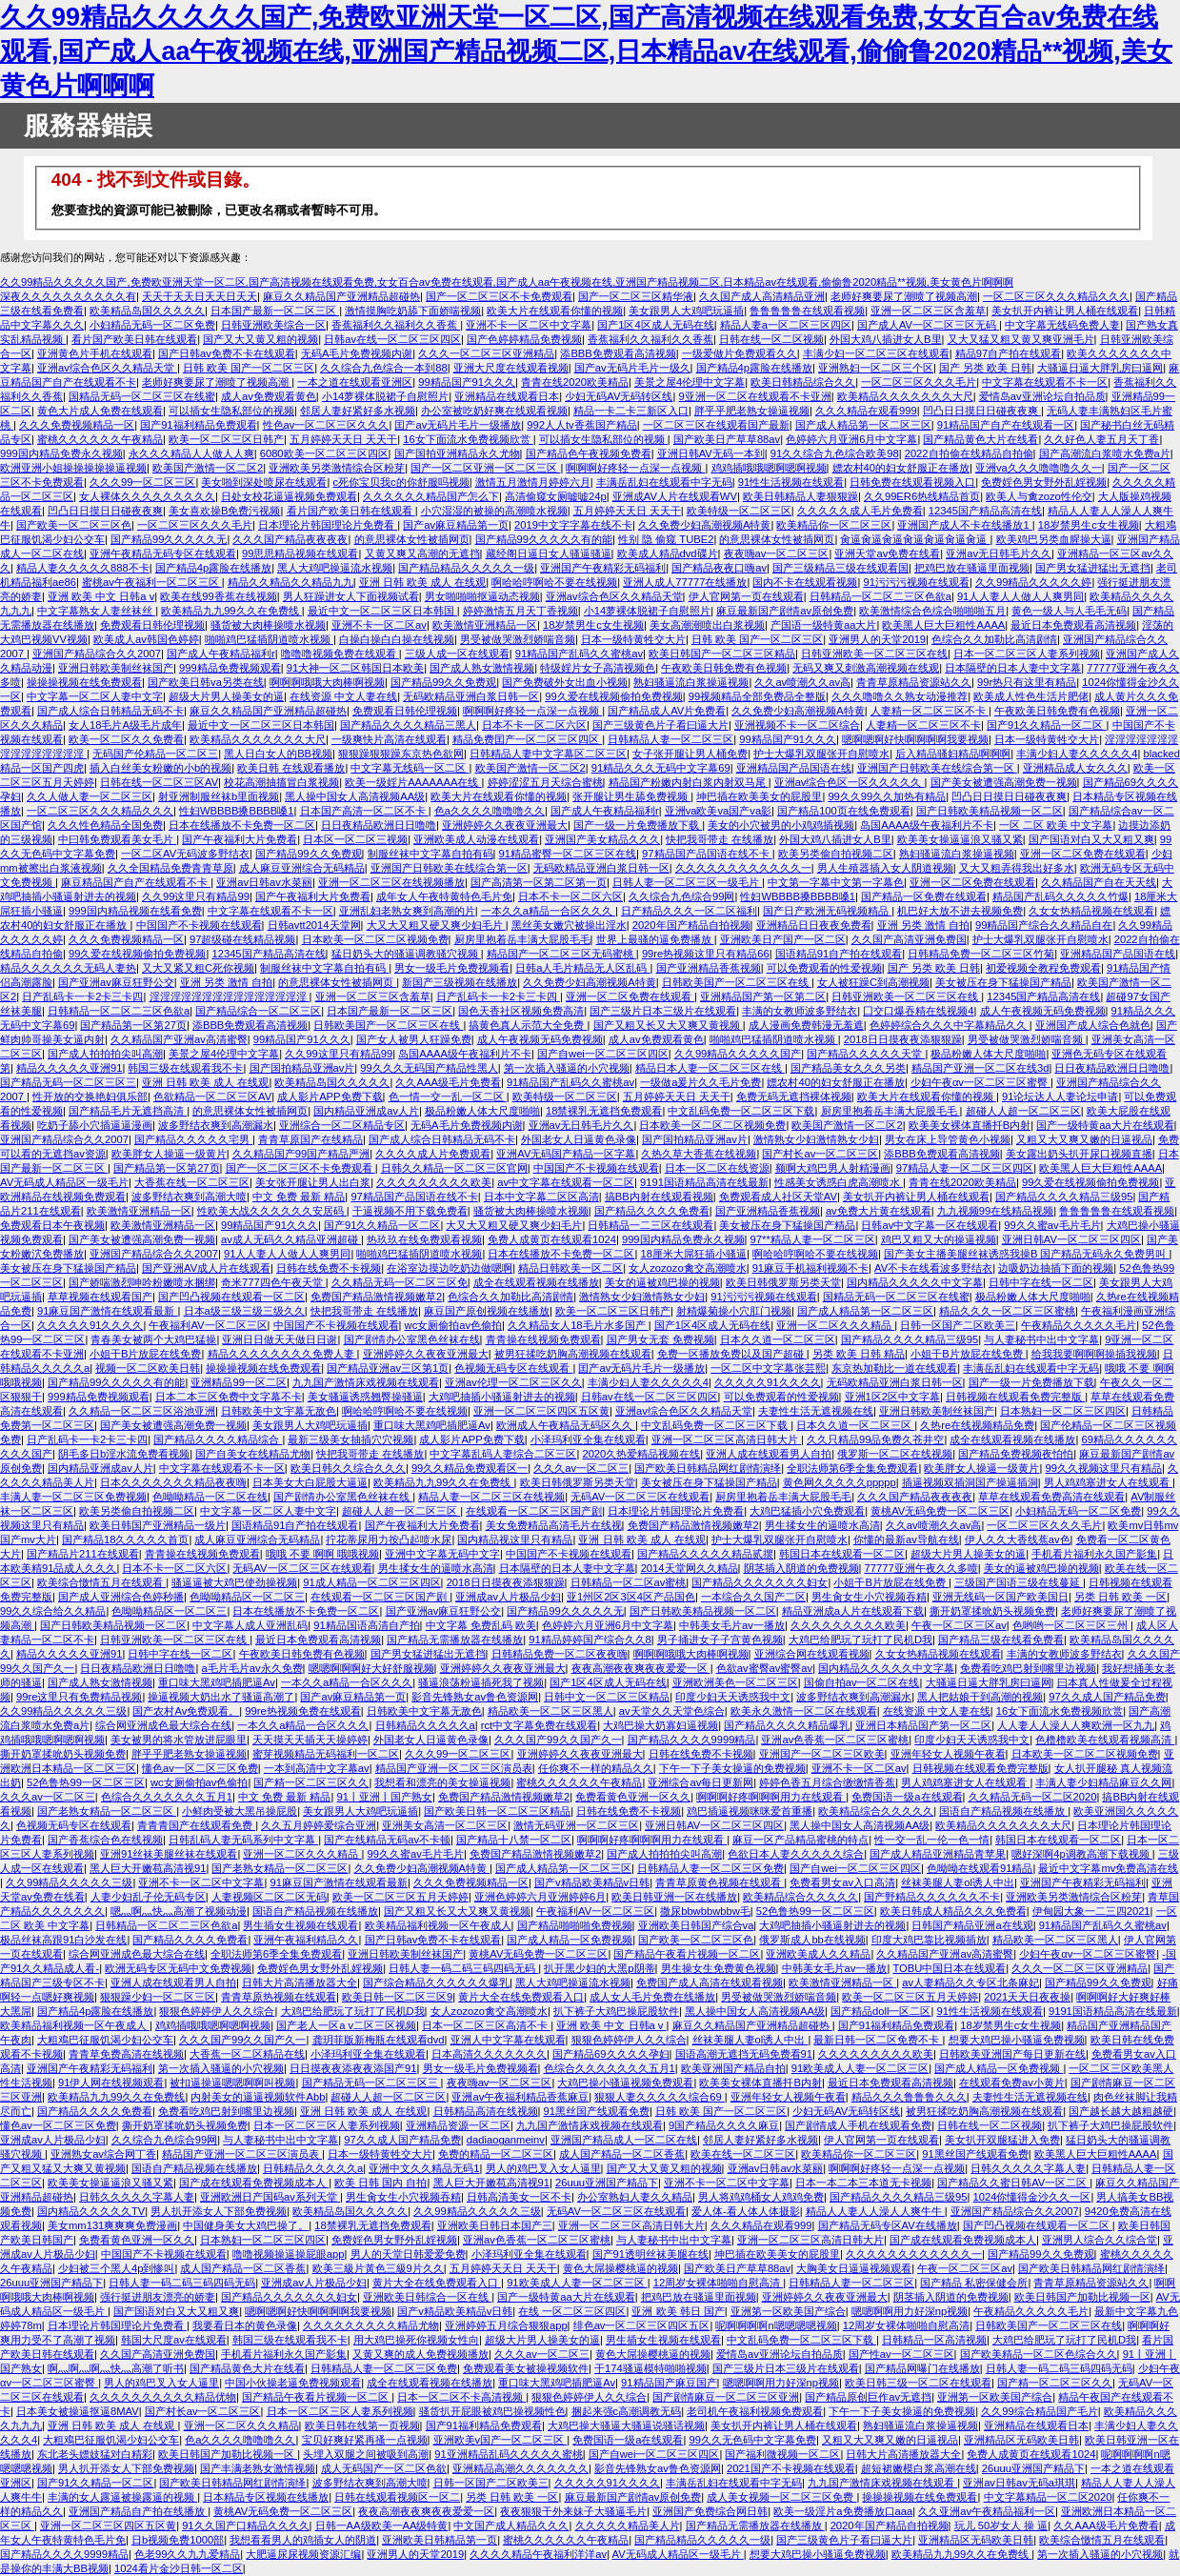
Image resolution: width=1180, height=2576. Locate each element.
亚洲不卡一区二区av (379, 625)
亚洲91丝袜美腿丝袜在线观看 (168, 1854)
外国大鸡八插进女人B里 (885, 339)
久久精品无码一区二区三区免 (399, 1282)
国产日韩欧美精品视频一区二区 (989, 810)
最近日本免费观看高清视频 (1073, 625)
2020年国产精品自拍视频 (691, 925)
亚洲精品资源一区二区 (458, 2125)
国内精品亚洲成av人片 (366, 1111)
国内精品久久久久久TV (91, 2211)
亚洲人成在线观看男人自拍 (768, 1453)
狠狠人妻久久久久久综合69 (659, 2097)
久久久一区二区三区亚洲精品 (486, 353)
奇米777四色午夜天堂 (273, 1282)
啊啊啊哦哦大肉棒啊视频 (327, 682)
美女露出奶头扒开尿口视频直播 (1079, 1153)
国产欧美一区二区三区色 (73, 525)
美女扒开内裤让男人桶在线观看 (1064, 310)
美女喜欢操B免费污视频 (224, 510)
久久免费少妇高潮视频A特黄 (704, 525)
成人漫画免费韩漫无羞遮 (806, 1025)
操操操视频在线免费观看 (84, 682)
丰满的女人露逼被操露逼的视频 (122, 2497)
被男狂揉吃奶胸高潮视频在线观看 (572, 1353)
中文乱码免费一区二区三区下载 (741, 1111)
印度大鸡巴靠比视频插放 (929, 1939)
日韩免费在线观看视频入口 (912, 482)
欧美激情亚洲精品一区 (484, 625)
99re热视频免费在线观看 (302, 1711)
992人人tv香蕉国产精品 (581, 425)
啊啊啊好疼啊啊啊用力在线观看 (771, 1796)
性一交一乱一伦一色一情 (932, 1839)
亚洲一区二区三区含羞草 (928, 310)
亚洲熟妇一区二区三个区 (875, 367)
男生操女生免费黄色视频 (718, 1968)
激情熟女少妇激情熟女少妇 (816, 1139)
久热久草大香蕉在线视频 (698, 1153)
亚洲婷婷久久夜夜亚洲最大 (505, 825)
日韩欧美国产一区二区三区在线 (736, 982)
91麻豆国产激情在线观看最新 (107, 1311)
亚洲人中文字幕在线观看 (508, 2039)
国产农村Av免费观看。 (185, 1711)
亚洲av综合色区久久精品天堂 (107, 367)
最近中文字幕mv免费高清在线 (1108, 1868)
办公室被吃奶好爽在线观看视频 (494, 410)
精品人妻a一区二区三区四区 (785, 325)
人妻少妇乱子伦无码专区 (148, 1896)
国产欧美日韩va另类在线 (206, 682)
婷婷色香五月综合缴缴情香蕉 (827, 1782)
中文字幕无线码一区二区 (409, 768)
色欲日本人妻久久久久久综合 (796, 1854)
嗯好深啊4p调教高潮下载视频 (1081, 1854)
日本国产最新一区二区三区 (274, 310)
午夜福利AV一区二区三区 (208, 1325)
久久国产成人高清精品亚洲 (762, 296)
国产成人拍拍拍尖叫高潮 (105, 1053)
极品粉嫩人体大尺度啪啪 (988, 1053)
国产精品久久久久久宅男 (193, 1139)
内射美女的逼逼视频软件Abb (257, 2097)
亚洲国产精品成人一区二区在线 (623, 2139)
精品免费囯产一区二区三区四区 (527, 739)
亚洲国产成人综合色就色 (1092, 1025)
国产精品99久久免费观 (443, 682)
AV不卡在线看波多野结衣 (933, 1268)
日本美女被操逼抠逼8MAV (77, 2411)
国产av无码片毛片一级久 (632, 367)
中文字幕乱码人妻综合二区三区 (503, 1453)
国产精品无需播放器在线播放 (455, 1639)
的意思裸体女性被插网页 (412, 539)
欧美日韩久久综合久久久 (348, 1468)
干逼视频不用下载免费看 (410, 1211)
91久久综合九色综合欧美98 (834, 453)
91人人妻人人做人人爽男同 (1020, 596)
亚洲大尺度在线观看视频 (511, 367)
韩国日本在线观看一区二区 (842, 1554)
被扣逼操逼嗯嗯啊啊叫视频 (232, 2082)
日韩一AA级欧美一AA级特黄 (382, 2525)
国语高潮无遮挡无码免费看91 (743, 2054)
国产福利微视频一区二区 (782, 2454)
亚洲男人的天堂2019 (877, 639)
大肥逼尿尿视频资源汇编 (303, 2554)
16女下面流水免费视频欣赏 (468, 439)
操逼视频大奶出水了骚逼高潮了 (221, 1696)
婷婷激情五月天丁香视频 (520, 610)
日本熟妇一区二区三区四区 (1063, 1411)
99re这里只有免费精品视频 (79, 1696)
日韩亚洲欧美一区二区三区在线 (874, 653)
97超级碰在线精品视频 (242, 939)
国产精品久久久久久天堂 (866, 1053)
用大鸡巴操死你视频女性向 (416, 2339)
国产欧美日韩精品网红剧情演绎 (707, 1468)
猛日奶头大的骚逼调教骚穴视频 (406, 953)
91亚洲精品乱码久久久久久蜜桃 (508, 2454)
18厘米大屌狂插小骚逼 (693, 1253)
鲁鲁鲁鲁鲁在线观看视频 (807, 310)
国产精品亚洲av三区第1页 (388, 1368)
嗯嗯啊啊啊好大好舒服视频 (371, 1668)
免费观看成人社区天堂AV (778, 1196)
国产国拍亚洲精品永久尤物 (457, 453)
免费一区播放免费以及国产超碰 (732, 1353)
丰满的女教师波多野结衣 (799, 1010)
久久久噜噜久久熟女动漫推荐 (899, 696)
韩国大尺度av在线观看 (174, 2339)
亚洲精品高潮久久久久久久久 (520, 2468)
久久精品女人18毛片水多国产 (578, 1325)
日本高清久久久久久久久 (489, 2054)
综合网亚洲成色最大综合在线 (163, 1725)
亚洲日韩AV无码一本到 (711, 453)
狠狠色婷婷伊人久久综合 (216, 2011)
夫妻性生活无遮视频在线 (815, 1411)
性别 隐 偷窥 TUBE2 (665, 539)
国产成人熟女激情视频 (482, 668)
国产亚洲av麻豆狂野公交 (116, 982)
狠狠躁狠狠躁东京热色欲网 (401, 753)
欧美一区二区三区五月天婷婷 (400, 1896)
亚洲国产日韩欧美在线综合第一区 (937, 768)
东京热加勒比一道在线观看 (894, 1368)
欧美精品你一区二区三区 (833, 525)
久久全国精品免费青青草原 (170, 868)
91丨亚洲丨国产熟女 (383, 1796)
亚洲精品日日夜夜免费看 (813, 925)
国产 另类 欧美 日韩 (985, 367)
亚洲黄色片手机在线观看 (94, 353)
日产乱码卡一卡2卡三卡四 (82, 996)
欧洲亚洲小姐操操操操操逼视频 (73, 467)
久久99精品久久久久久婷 (1033, 582)
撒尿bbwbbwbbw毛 (705, 1911)
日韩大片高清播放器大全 (299, 1982)
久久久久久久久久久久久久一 (743, 868)
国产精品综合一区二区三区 (258, 1010)
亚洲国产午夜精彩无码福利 (603, 568)
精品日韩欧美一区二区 (570, 1268)
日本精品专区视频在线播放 (266, 2497)
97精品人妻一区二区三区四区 (964, 1168)
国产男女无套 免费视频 (660, 1339)
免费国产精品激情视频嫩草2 (376, 1296)
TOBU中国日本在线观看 (949, 1968)
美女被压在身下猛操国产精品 (1003, 982)
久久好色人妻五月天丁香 (1101, 439)
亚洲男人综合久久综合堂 (1099, 2239)
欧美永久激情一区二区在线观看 (803, 1711)
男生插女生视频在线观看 (300, 1925)
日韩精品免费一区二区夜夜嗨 (559, 1654)
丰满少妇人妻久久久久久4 (1076, 753)
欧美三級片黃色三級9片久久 (378, 2268)
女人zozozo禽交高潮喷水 (687, 1268)
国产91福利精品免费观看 (198, 425)
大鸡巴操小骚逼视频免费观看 (625, 2082)
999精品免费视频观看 (230, 668)
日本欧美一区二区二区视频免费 (375, 939)
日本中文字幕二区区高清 (541, 1196)
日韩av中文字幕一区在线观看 (929, 1225)
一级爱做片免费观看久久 (739, 353)
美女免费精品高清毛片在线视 (554, 1525)
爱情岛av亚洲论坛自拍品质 (1042, 396)
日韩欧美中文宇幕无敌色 (278, 1411)
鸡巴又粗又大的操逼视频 (938, 1239)
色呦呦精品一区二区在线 (210, 1496)
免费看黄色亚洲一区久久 (632, 1796)
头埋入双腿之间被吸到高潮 (366, 2454)
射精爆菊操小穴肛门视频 (733, 1311)
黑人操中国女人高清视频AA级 (355, 796)
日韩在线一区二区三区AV (159, 782)
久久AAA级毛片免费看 (447, 1082)
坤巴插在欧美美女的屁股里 (759, 796)
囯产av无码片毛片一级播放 (457, 425)
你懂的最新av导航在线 (906, 1539)
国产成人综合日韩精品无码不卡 (110, 710)
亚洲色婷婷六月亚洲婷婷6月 (540, 1896)
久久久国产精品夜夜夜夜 (290, 539)
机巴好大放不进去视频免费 (960, 910)
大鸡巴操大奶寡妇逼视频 (660, 1725)
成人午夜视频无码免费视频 (1043, 1010)
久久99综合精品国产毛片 (1039, 2411)
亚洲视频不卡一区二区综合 (797, 725)
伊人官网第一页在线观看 (746, 596)
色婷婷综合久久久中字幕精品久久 (950, 1025)
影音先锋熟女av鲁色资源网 (474, 1696)
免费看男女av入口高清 (842, 1882)
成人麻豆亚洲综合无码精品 (302, 868)
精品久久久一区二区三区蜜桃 (1007, 1311)
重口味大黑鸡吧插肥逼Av (431, 1425)
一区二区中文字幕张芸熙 (768, 1368)
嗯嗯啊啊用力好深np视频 (909, 2311)
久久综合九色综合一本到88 (383, 367)
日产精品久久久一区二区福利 (689, 910)
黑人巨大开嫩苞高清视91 (148, 1868)
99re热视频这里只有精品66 (706, 953)
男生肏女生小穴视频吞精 (869, 1596)
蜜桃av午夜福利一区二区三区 (152, 582)
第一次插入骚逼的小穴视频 (567, 1068)
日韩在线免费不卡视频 (328, 1268)
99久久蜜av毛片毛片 (1052, 1225)
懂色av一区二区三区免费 (200, 1768)
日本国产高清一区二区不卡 (364, 810)
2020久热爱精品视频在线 (641, 1453)
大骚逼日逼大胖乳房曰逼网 (1100, 367)
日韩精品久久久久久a (425, 1725)
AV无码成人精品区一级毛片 (64, 1182)
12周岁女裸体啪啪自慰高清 (718, 2282)
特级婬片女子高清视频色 (597, 668)
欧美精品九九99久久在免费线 (231, 610)
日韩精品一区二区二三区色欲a (880, 596)
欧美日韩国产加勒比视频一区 (1082, 2297)
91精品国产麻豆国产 (668, 2382)
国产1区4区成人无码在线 (655, 325)
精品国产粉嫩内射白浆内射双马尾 (689, 782)
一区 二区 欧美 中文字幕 (1055, 825)
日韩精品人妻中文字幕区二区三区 (548, 753)
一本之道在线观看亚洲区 (354, 382)
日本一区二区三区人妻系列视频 (1026, 653)
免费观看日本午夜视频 (52, 1225)
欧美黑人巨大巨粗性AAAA (943, 625)
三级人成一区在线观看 (457, 653)
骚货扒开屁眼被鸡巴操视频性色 (492, 2411)
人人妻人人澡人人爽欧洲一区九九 (1075, 1725)
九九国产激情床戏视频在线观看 (365, 1382)
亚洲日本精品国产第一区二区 (923, 1725)
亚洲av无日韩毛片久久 (998, 553)
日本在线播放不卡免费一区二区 (242, 825)
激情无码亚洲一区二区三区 (576, 1825)
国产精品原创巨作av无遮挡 (868, 2397)
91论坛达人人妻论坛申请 (1060, 1096)
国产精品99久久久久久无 (168, 539)
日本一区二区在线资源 (717, 1168)
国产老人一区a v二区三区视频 (346, 2025)
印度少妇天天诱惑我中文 (732, 1696)
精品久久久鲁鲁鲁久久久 (909, 2097)
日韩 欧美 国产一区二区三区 (248, 367)
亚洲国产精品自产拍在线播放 (138, 2511)
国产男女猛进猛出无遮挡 (1092, 568)
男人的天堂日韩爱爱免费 (408, 2254)
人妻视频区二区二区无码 (269, 1896)
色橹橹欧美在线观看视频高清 (1104, 1739)
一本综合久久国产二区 (753, 1596)
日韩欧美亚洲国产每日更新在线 (1012, 2054)
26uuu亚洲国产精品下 (606, 2182)
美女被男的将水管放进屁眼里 (178, 1739)
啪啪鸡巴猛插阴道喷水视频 (269, 639)
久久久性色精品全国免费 (105, 825)
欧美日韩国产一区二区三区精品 (722, 653)
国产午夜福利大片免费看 (239, 839)
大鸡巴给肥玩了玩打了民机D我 (860, 1639)
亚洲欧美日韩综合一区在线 (427, 2297)
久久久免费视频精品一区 (76, 425)
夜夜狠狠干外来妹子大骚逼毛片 (573, 2511)
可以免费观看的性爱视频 (824, 968)
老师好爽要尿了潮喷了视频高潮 (903, 296)
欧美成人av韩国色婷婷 (146, 639)
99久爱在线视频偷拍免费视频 (613, 696)
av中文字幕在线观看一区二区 (565, 1182)
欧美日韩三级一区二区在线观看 (918, 2382)
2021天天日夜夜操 (1027, 1996)
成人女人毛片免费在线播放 (652, 1996)
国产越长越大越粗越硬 (1121, 2111)
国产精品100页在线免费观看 (843, 810)
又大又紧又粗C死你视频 (198, 968)
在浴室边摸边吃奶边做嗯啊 (449, 1268)
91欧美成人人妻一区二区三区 (860, 2068)
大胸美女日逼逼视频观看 (853, 2268)
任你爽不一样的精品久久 (595, 1768)
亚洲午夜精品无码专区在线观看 (163, 553)
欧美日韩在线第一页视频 (362, 2425)
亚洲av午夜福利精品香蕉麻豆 (520, 2097)
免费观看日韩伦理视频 (152, 625)
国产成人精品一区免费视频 (569, 1939)
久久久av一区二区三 (581, 1468)
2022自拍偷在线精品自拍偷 (969, 453)
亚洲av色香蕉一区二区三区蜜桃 (835, 1739)
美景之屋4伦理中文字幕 (689, 382)
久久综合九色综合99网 (681, 896)
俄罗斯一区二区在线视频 (894, 1453)
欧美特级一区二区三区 (739, 510)
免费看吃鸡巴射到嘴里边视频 (1028, 1668)
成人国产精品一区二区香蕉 (622, 2154)
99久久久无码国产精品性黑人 (428, 1068)
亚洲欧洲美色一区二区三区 (735, 1682)
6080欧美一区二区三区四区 (324, 453)
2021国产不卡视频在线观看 (791, 2468)
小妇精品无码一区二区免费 (152, 325)
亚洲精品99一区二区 (238, 1382)
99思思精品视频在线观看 (300, 553)
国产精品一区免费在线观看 (924, 896)
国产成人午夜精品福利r (221, 653)
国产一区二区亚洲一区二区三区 (485, 467)
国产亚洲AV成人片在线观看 (206, 1268)
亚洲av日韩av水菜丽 (264, 882)
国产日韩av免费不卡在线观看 (226, 353)
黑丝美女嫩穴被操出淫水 (569, 925)
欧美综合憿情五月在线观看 (101, 1582)
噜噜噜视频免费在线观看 (340, 653)
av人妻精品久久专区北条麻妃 (970, 1982)
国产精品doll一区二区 (880, 2011)
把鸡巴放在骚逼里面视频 (972, 568)
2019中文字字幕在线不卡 (573, 525)
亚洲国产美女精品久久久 (602, 839)
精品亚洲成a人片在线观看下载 (853, 1611)
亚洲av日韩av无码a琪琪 (1019, 2482)
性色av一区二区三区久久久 (326, 425)
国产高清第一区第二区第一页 (538, 882)
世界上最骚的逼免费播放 (655, 939)
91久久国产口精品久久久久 (245, 2525)
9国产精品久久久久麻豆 (724, 2125)
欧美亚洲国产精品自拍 (733, 2068)
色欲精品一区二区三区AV (212, 1096)
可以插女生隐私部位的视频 (231, 410)
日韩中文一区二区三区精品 (607, 1696)
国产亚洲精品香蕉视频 (708, 968)
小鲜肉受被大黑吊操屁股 (239, 1811)
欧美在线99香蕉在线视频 (218, 596)
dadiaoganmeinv (506, 2139)
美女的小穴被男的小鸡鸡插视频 (781, 825)
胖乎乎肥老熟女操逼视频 (752, 410)
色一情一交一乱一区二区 (448, 1096)
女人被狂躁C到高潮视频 (873, 982)
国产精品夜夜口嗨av (719, 568)
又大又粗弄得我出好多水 (1016, 868)
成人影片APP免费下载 (329, 1096)
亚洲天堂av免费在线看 (887, 553)
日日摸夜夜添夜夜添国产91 (353, 2068)
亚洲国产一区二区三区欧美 (822, 1754)
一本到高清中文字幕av (317, 1768)
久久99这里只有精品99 (196, 896)
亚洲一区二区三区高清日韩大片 (726, 1439)
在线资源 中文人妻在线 (343, 696)
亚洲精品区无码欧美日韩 (1021, 2439)
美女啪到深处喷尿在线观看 (264, 482)
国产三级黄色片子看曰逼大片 (660, 725)
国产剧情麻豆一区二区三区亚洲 (725, 2397)
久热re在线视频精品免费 (977, 1425)
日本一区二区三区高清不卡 (486, 2025)
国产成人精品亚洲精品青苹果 (938, 1854)
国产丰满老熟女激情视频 (257, 2468)
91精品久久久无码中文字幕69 (660, 768)
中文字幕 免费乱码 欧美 (481, 1625)
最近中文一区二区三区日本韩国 (382, 610)
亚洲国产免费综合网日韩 (710, 2511)
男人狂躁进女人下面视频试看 (351, 596)
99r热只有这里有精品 (1026, 682)
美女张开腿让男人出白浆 (312, 1182)
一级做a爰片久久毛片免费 (700, 1082)
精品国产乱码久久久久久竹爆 (1060, 896)
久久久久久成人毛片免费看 (860, 510)
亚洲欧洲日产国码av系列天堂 (270, 2197)
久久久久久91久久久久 (90, 1325)
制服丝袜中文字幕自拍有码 (430, 853)
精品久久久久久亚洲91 (69, 1068)
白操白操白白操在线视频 (396, 639)
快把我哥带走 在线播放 (719, 839)
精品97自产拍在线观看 (1008, 353)
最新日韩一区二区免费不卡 (877, 2039)
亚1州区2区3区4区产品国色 (631, 1596)
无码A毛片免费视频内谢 (356, 353)
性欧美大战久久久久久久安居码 (272, 1211)
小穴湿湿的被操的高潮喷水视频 (494, 510)
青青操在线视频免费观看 (543, 1339)
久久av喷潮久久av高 (802, 682)
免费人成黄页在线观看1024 (552, 1239)
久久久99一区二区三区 (142, 482)
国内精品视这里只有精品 (514, 1539)
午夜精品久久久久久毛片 (1078, 1325)
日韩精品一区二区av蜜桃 (628, 1582)
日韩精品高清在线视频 (485, 2111)
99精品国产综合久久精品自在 (1043, 925)
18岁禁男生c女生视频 (1088, 525)
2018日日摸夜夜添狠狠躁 (903, 1039)
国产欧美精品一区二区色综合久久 (1038, 2354)
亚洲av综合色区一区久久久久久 (849, 782)
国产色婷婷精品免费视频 (524, 339)
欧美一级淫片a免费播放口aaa (842, 2511)
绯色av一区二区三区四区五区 (641, 2325)
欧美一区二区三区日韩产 (226, 439)
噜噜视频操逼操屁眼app (288, 2254)
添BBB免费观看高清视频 (617, 353)
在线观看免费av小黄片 (1012, 2082)
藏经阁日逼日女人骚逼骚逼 (548, 553)
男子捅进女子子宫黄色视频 (720, 1639)
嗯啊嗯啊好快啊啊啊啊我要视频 (915, 739)
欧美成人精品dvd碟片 (667, 553)
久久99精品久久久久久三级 (63, 1711)
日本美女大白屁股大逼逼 (310, 1482)
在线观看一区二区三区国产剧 (534, 1511)
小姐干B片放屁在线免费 (145, 1353)
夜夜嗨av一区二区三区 (777, 553)
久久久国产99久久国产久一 (557, 1739)
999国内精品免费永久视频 (61, 453)
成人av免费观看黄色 (268, 396)
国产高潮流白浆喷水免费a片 (1104, 453)
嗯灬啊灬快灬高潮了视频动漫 (178, 1911)
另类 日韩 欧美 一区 (1120, 1596)
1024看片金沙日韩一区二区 (178, 2568)
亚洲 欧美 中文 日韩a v (101, 596)
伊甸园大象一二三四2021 (1091, 1911)
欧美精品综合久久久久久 (875, 1811)
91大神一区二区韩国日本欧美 (355, 668)
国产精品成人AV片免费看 (667, 710)
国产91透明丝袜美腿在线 (650, 2254)
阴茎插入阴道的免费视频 (801, 1568)
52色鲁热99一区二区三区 (86, 1782)
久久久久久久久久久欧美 (433, 1182)
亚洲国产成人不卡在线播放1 (964, 525)
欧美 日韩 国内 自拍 (380, 2182)
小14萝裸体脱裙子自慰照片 (385, 396)
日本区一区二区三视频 (355, 839)
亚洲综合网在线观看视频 (812, 1654)
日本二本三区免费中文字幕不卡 (228, 1396)
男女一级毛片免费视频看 (452, 968)
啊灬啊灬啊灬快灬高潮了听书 (116, 2368)
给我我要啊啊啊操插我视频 (1094, 1353)
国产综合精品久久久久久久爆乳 (436, 1982)
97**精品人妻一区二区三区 (812, 1239)
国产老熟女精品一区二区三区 (106, 1811)
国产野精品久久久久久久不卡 (932, 1896)
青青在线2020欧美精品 (575, 382)
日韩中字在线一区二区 (1041, 1282)
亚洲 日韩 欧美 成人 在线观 (422, 582)
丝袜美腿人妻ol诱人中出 (957, 1882)
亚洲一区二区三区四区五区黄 (541, 1411)
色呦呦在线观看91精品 (979, 1868)
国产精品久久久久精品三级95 (1063, 1196)
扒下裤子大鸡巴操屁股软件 (616, 2011)
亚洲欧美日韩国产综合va (696, 1925)
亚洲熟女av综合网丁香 (103, 2154)
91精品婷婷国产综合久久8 (590, 1639)
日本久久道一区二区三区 (777, 1339)
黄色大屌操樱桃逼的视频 (620, 2268)
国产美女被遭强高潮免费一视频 (1003, 782)
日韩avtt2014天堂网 (314, 925)
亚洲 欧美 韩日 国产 (677, 2311)
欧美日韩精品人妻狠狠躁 (800, 496)
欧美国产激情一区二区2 (207, 467)
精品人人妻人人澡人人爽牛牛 (875, 2211)
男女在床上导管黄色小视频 (947, 1139)
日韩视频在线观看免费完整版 (1015, 1396)
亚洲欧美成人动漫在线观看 (476, 839)
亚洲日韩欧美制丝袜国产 (115, 668)
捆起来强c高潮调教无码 (626, 2411)
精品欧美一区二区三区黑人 (550, 1711)
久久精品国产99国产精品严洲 (301, 1153)
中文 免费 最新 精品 (298, 1196)
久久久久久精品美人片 (627, 2525)
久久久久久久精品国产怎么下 (431, 496)
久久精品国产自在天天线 (1098, 882)
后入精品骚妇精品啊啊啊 (952, 753)
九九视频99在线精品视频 (995, 1211)
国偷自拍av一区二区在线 (862, 1682)
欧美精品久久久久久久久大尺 (905, 396)
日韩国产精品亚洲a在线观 (971, 1925)
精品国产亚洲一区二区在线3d (980, 1068)
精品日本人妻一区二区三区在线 (710, 1068)
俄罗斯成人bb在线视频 (812, 1939)
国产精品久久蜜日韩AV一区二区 (1013, 2182)
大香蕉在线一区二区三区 (192, 1182)
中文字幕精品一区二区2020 (1048, 2497)
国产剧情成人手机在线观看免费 (858, 2125)
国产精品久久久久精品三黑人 (408, 725)
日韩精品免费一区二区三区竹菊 (981, 953)
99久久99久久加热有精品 (887, 796)
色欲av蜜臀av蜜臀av (764, 1668)
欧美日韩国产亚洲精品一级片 (158, 1525)
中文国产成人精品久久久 (511, 2525)
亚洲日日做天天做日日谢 (279, 1339)
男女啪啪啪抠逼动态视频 (482, 596)
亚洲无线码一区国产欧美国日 (1000, 1596)
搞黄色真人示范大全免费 (528, 1025)
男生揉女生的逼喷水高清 (822, 1525)
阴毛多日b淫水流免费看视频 (124, 1453)
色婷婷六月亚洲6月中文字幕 (851, 439)
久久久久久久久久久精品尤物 (371, 2325)
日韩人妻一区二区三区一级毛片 (687, 882)
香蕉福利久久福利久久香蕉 (395, 325)
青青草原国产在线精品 (310, 1139)
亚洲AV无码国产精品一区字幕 (565, 1153)
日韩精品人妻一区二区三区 (670, 739)
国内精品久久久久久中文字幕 (915, 1282)
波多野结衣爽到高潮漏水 (215, 1125)
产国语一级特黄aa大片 (823, 625)
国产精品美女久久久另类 (848, 1068)
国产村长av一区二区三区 (820, 1153)
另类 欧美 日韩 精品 (858, 1353)
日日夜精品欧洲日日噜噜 (378, 825)
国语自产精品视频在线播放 (1003, 1811)
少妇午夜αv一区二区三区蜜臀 (980, 1082)
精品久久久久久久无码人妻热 (68, 968)
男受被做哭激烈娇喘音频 (517, 639)
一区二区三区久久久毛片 (918, 382)
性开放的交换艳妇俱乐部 (90, 1096)
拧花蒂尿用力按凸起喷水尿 (388, 1539)
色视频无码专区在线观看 (513, 1368)
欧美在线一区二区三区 (742, 2154)
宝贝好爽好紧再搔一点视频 (365, 2439)
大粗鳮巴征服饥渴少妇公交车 (105, 2039)
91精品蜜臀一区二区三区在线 (567, 853)
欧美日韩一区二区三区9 (397, 1996)
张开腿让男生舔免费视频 (631, 796)
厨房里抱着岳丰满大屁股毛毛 (522, 939)
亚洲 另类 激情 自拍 (923, 925)
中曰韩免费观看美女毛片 (117, 839)
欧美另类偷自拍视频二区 (835, 853)
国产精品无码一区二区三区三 (68, 1082)
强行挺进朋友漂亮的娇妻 (157, 2297)
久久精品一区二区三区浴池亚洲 (142, 1411)
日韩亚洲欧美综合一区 (273, 325)
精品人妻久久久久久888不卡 (83, 568)
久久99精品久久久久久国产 (737, 1053)
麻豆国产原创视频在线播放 (487, 1311)
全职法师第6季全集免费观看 (852, 1468)
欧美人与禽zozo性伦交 (1039, 496)
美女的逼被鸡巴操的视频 (662, 1282)
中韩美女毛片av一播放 (732, 1625)
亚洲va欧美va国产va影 (718, 810)
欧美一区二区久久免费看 (126, 739)
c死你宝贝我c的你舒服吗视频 (401, 482)
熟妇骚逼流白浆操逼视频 (691, 682)
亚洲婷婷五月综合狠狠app (506, 2325)
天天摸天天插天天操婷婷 (310, 1739)
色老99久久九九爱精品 (187, 2554)
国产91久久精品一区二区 (1047, 725)
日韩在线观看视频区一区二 (397, 2497)
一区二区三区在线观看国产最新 (716, 425)
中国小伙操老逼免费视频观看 (293, 2382)
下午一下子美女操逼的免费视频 (732, 1768)
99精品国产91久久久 (466, 382)
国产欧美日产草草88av (726, 439)
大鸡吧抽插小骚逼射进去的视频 (502, 1396)
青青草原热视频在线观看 (278, 1996)
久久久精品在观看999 (866, 410)
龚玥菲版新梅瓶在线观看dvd (378, 2039)
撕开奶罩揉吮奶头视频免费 (992, 1611)
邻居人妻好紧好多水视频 (357, 410)
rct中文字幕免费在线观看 (539, 1725)
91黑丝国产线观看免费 (597, 2111)
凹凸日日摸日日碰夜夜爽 (982, 410)
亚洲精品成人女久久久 (1075, 768)
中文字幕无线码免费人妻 (1062, 325)
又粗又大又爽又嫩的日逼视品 (1084, 1139)
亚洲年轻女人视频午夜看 (948, 1754)
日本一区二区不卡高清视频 (461, 2397)
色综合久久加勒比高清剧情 (994, 639)
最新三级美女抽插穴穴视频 (350, 1439)
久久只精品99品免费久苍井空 (875, 1439)
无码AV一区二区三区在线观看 (640, 1496)
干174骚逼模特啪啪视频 (650, 2368)
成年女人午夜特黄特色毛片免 (444, 896)
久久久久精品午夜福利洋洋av (538, 2554)
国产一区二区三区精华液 (635, 296)
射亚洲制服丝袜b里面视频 (218, 796)
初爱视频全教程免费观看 (1043, 968)
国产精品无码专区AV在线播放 (887, 2225)
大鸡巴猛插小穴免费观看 (807, 1511)
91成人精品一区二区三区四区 (371, 1582)
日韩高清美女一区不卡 (519, 2197)
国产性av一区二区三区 (901, 2354)
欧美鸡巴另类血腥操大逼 (1053, 539)
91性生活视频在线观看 (791, 482)
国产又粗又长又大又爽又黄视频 (668, 1025)
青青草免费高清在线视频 (126, 2054)
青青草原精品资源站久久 (913, 682)
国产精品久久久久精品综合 (217, 1439)
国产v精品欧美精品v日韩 (592, 1882)
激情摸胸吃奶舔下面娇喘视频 (413, 310)
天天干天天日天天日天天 (199, 296)
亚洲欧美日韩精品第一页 (439, 2540)
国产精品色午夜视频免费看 (588, 453)
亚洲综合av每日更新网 (700, 1782)
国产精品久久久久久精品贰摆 (705, 1554)
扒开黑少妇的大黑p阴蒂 (599, 1968)
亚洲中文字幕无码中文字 (442, 1554)
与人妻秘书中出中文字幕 (1041, 1339)
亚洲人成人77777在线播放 (685, 582)
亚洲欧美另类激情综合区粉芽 (337, 467)
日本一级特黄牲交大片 (633, 639)
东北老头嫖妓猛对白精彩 (94, 2454)
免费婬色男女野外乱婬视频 (1044, 482)
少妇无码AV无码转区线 (618, 396)
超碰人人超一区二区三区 (1023, 1111)
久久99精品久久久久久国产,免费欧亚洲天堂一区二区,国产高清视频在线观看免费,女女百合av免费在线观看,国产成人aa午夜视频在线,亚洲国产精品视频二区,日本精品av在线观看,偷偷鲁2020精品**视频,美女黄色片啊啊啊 (586, 51)
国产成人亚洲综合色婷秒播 (121, 1596)
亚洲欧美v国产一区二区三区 (500, 2439)
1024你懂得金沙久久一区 (1032, 2197)
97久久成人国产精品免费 (1107, 1696)
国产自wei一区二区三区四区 (603, 1053)
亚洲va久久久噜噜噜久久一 (1038, 467)
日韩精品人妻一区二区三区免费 (710, 1868)
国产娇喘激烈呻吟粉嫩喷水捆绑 (142, 1282)
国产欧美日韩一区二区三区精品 (497, 1811)
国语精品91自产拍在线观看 (838, 953)
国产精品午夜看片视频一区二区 (686, 1954)
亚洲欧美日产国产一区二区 (783, 939)
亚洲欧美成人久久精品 (818, 1954)
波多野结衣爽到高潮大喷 (189, 1196)
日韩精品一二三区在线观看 (650, 1225)
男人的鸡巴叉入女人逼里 (543, 2168)
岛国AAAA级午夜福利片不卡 (926, 825)
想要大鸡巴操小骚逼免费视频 (1017, 2039)
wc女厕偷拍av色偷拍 (454, 1325)
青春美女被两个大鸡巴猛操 (153, 1339)
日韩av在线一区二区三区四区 (392, 339)
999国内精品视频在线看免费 (135, 910)
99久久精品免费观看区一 (469, 1468)
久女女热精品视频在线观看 (1091, 910)
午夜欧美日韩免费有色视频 (724, 668)
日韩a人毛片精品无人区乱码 (582, 968)
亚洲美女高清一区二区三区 (445, 1825)
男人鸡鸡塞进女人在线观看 (1108, 1482)
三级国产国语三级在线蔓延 (1018, 1582)
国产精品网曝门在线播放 (922, 2368)
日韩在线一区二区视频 (771, 339)
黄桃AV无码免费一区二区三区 (940, 1511)
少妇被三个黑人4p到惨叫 (116, 2268)
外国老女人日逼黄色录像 (578, 1139)
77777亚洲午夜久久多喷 (921, 1568)
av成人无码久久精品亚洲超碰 (291, 1239)
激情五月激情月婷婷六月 (532, 482)
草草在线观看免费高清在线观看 (1051, 1496)
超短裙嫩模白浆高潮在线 (918, 2468)
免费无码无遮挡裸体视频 (793, 1096)
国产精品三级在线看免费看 (1001, 1639)
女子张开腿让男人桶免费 (690, 753)
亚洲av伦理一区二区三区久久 (513, 1382)
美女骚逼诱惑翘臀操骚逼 (365, 1396)
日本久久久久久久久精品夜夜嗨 (173, 1482)
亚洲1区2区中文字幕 (892, 1396)
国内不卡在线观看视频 (804, 582)
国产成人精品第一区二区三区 (863, 425)
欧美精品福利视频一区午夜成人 (438, 1925)
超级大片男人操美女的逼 (226, 696)
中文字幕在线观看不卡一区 (1045, 382)
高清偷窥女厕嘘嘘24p (556, 496)
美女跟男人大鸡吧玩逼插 (686, 310)
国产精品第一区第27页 (133, 1025)
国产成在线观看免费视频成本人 (254, 2182)
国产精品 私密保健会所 (974, 2282)
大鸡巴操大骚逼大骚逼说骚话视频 (626, 2425)
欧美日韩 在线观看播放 (291, 768)
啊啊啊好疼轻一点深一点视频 (635, 467)
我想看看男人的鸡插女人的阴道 (303, 2540)
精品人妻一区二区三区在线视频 (491, 1496)
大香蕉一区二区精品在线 (247, 2054)
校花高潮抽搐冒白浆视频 (281, 782)
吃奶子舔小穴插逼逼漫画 (94, 1125)
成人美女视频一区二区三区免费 (781, 2497)
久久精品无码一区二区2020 (1033, 1796)
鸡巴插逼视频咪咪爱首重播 (749, 1811)
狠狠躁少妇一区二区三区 (157, 1996)
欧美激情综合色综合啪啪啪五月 (932, 610)
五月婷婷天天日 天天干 (343, 439)
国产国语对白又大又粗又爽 (1091, 839)
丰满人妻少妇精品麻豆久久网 (1103, 1782)
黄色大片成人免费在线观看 (100, 410)
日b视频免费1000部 (177, 2540)
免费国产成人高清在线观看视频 (709, 1982)
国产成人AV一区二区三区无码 (928, 325)
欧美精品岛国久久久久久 (147, 310)
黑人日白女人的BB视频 (278, 753)
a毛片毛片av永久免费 (251, 1668)
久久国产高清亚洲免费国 (909, 939)
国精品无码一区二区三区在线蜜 (142, 396)
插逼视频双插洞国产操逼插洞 (970, 1482)
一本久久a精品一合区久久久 (548, 910)
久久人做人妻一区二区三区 (89, 796)
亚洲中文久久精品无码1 (424, 2168)
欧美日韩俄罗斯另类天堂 (783, 1282)
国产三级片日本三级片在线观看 (663, 1010)
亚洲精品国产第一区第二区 (763, 996)
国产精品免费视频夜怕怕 (1015, 1453)
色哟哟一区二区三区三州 (1071, 1625)
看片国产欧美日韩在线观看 (134, 339)
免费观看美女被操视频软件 (526, 2368)
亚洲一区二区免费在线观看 (1083, 853)
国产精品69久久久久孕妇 (610, 2054)
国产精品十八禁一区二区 (513, 1839)
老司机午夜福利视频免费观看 (755, 2411)
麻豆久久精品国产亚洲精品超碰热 (341, 296)
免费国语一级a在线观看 (906, 1796)
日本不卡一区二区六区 (534, 725)
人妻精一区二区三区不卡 (929, 710)
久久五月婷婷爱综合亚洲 (318, 1825)
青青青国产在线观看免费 (196, 1825)
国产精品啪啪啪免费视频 (574, 1925)
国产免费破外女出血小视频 (565, 682)
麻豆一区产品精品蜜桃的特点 (800, 1839)
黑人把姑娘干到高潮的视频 (980, 1696)
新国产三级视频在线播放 (459, 982)
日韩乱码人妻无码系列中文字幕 (243, 1839)
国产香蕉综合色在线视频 (105, 1839)
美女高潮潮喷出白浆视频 (707, 625)
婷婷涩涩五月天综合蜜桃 (545, 782)
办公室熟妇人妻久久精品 (634, 2197)
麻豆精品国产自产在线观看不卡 (135, 882)
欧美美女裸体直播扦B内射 (969, 1125)
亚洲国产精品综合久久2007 (96, 653)
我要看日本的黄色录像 (244, 2325)
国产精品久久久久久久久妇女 (759, 1582)
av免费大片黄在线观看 (878, 1211)
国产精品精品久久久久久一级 (466, 568)
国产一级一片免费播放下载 (637, 825)
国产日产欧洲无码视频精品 (827, 910)
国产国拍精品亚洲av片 (302, 1068)
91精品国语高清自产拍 (366, 1625)
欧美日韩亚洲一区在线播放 (674, 1896)
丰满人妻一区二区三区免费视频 (73, 1496)
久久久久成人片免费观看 (432, 1153)
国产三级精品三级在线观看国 (840, 568)
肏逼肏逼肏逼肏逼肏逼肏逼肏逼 (915, 539)
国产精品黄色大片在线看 (980, 439)
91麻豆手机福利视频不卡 (810, 1268)
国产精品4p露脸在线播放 (754, 367)
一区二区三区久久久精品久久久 (1056, 296)
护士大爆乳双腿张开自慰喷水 (821, 753)
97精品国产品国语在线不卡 (707, 853)
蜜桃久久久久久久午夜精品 (100, 439)
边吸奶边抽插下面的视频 (1055, 1268)
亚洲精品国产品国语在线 (793, 768)
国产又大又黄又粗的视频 (260, 339)
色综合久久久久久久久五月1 (166, 1796)
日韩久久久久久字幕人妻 (1028, 2168)
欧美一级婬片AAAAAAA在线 (413, 782)
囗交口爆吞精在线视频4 (918, 1010)
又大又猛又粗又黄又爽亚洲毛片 (1021, 339)
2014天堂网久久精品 (689, 1568)
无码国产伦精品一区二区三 (155, 753)
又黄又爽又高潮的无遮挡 (422, 553)
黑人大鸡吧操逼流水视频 (334, 568)
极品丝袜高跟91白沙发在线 (63, 1939)
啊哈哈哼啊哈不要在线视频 (554, 582)
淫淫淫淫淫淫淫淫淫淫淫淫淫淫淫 (230, 996)
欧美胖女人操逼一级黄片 (169, 1153)
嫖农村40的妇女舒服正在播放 (901, 467)
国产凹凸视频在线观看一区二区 (231, 1296)
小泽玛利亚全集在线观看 (588, 1439)
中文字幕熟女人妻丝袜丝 (96, 610)
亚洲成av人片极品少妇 (508, 1596)
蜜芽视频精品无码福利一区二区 (325, 1754)
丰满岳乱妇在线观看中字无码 (664, 482)
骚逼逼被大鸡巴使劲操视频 (234, 1582)
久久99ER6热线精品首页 (922, 496)
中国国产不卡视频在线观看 (199, 925)
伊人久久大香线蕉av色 (1017, 1539)
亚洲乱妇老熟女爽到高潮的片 (407, 910)
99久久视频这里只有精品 (1103, 1468)
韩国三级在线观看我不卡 (185, 1068)
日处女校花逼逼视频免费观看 (289, 496)
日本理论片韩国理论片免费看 (327, 525)
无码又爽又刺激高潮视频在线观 (865, 668)
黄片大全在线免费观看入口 (521, 1996)
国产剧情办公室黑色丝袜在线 (412, 1339)
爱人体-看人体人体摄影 (745, 2211)
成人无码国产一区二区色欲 (384, 2468)
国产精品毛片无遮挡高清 (128, 1111)
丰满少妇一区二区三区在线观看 (876, 353)
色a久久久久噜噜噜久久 (489, 810)
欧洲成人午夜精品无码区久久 (565, 1425)
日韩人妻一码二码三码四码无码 (463, 1968)
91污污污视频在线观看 (917, 582)
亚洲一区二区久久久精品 (835, 1325)
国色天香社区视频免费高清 (521, 1010)
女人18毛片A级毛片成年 (125, 725)
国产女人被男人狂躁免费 (413, 1039)
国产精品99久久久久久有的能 (543, 539)
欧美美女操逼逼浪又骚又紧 (960, 839)
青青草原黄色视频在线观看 (719, 1882)
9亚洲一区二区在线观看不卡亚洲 (754, 396)
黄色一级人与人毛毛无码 (1069, 610)
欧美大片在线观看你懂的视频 (555, 310)
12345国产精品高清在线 (985, 510)
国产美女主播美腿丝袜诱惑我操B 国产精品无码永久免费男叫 (1027, 1253)
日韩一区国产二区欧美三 (957, 1325)
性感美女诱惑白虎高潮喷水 (838, 1182)
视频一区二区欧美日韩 (147, 1368)
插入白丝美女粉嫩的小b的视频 (160, 768)
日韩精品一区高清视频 (934, 2339)
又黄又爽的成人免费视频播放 (420, 2354)
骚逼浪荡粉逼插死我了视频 (481, 1682)
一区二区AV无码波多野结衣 (185, 853)
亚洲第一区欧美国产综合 (788, 2311)
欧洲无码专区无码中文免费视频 (178, 1968)
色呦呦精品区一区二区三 (247, 1596)
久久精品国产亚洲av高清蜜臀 (179, 1039)
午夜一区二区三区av (959, 1625)
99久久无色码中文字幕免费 (753, 2439)
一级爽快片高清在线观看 (389, 739)
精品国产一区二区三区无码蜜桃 (561, 953)
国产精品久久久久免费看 (652, 1211)
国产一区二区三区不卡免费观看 (499, 296)
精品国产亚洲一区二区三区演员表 (453, 1768)
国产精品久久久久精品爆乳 (787, 1725)
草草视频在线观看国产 (100, 1296)
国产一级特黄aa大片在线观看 (1104, 1125)
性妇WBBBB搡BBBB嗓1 (236, 810)
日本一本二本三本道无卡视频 (863, 2182)
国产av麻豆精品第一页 (456, 525)
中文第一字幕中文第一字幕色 (836, 882)
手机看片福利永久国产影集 (1094, 1554)
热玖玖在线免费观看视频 (424, 1239)
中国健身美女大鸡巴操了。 (246, 2225)
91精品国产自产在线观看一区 (1005, 425)
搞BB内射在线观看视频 (659, 1196)
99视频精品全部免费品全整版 (757, 696)
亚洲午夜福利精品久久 (305, 1939)
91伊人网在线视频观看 (111, 2082)
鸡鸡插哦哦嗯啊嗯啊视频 (769, 467)
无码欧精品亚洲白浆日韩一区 (471, 696)
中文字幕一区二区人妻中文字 (95, 696)
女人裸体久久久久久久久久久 (147, 496)
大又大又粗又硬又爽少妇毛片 (436, 925)
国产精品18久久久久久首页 (125, 1539)
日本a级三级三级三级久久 (244, 1311)
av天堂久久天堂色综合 (672, 1711)
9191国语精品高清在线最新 (704, 1182)
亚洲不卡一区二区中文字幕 (528, 325)
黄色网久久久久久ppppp (839, 1482)
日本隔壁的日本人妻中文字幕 (1013, 668)
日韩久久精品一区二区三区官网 (454, 1168)
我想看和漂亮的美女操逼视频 (442, 1782)
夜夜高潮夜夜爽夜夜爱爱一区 (640, 1668)
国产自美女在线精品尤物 (252, 1453)
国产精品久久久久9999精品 (692, 1739)
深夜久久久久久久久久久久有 (68, 296)
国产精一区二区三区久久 (311, 1782)
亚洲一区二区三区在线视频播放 (391, 882)
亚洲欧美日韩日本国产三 (494, 2225)
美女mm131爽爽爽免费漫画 (112, 2225)
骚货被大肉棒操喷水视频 (268, 625)
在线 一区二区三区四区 (572, 2311)
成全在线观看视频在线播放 (536, 1282)
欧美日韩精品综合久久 (802, 382)
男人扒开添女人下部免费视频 (218, 2211)
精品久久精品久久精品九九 (290, 582)
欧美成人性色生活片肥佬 (1031, 696)
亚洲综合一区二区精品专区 (342, 1125)
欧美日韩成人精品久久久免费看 (953, 1911)
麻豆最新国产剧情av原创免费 (784, 610)
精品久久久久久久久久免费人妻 (282, 1353)
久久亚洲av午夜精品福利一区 (986, 2511)
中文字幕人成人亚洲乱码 (250, 1625)
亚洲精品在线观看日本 (506, 396)
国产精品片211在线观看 (83, 1554)
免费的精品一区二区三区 (495, 2154)
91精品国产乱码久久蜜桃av (579, 653)
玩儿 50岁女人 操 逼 (1001, 2525)
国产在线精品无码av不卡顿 (387, 1839)
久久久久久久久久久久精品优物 (163, 2397)
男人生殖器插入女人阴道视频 (885, 868)
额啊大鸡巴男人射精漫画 (832, 1168)
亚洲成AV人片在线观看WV (674, 496)
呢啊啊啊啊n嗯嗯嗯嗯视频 (775, 2325)
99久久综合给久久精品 (53, 1611)
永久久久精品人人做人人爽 (191, 453)
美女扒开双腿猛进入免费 (1002, 2139)
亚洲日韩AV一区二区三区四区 (1071, 1239)
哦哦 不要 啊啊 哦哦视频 (322, 1554)
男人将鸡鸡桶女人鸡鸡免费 (761, 2197)
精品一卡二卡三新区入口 (631, 410)
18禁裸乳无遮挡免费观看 (604, 1111)
